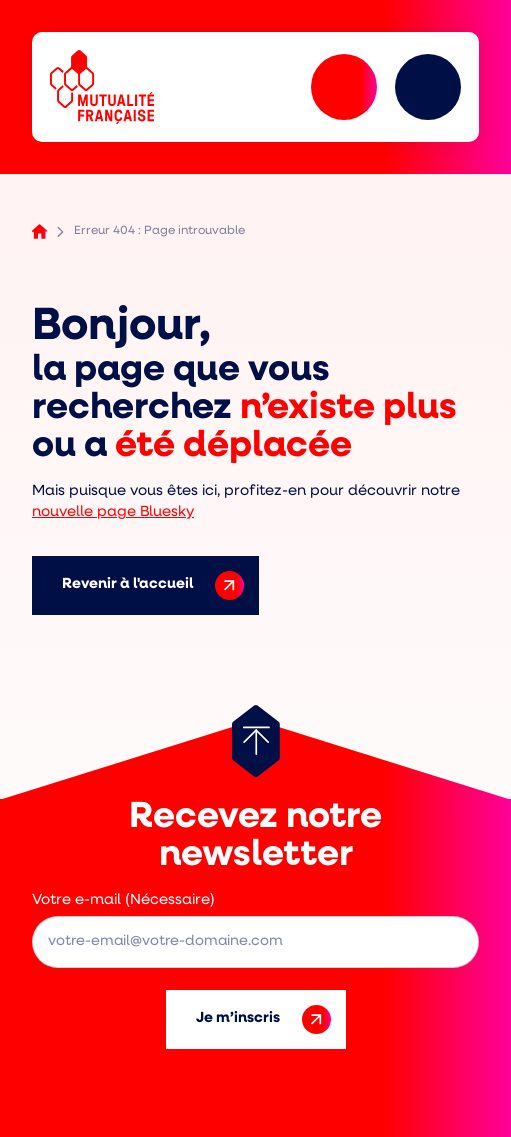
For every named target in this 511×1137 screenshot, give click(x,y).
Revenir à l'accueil (153, 585)
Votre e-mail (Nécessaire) (123, 900)
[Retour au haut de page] (256, 741)
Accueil (39, 231)
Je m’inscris (263, 1019)
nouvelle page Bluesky (113, 512)
